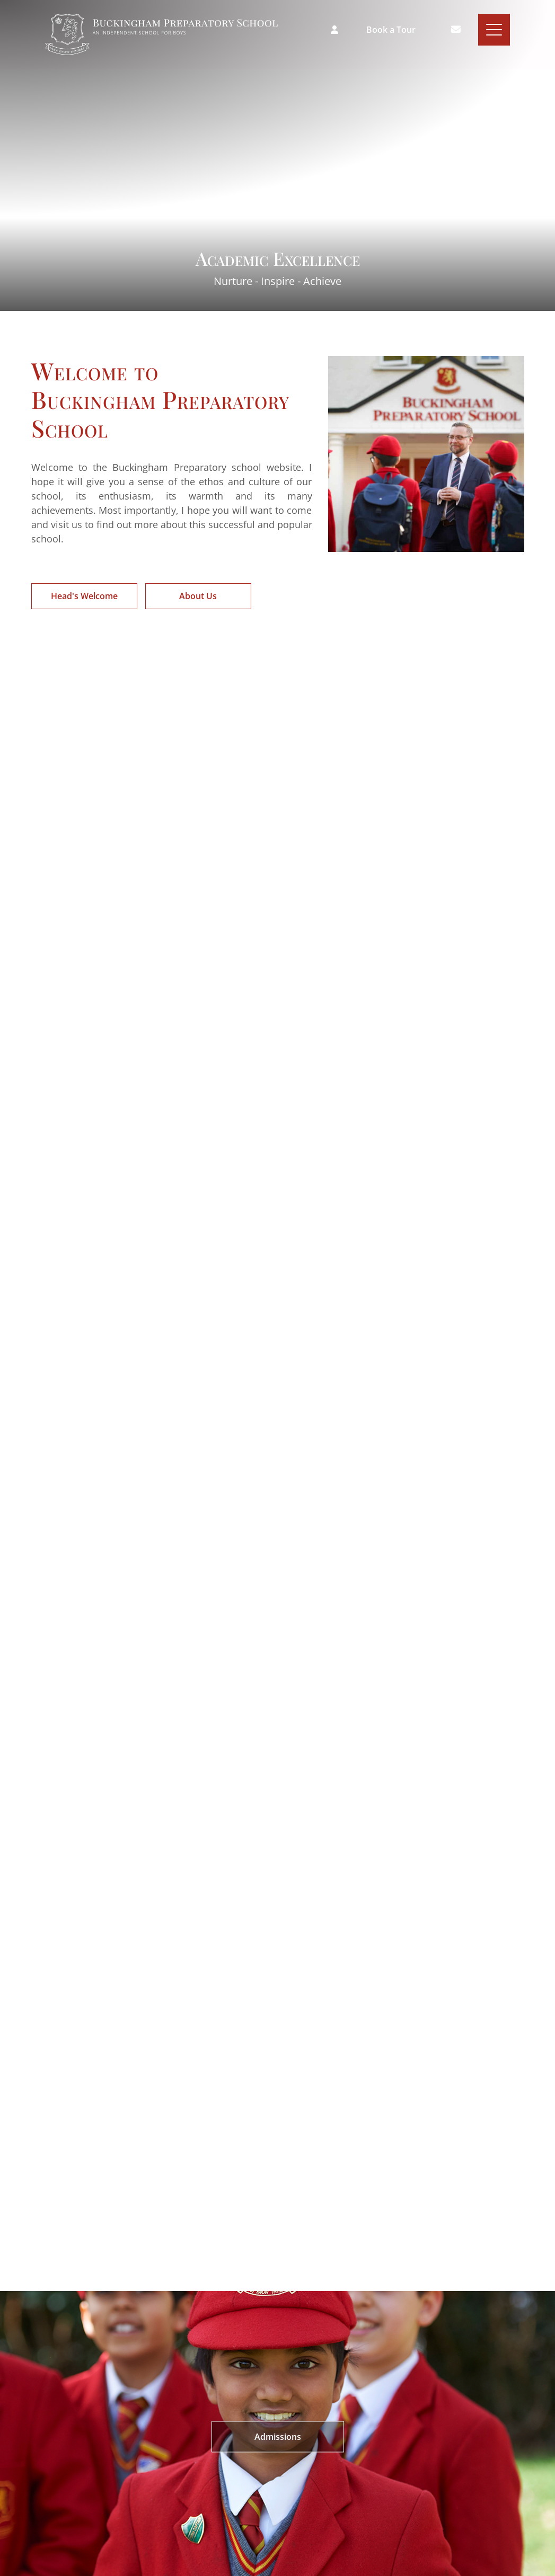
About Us (198, 596)
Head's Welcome (84, 596)
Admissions (277, 2436)
